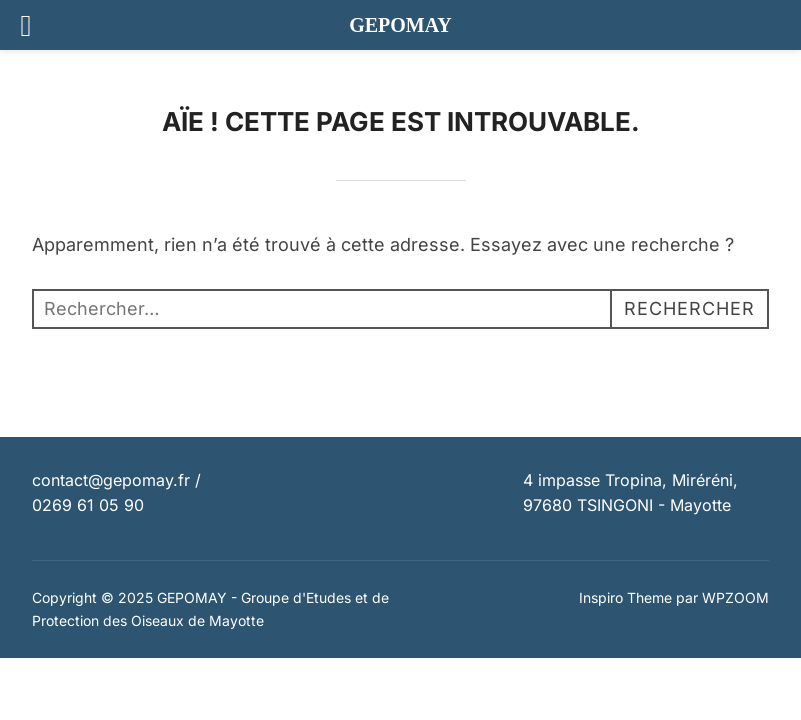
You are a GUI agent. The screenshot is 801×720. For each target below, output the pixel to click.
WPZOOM (735, 597)
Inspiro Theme (625, 597)
